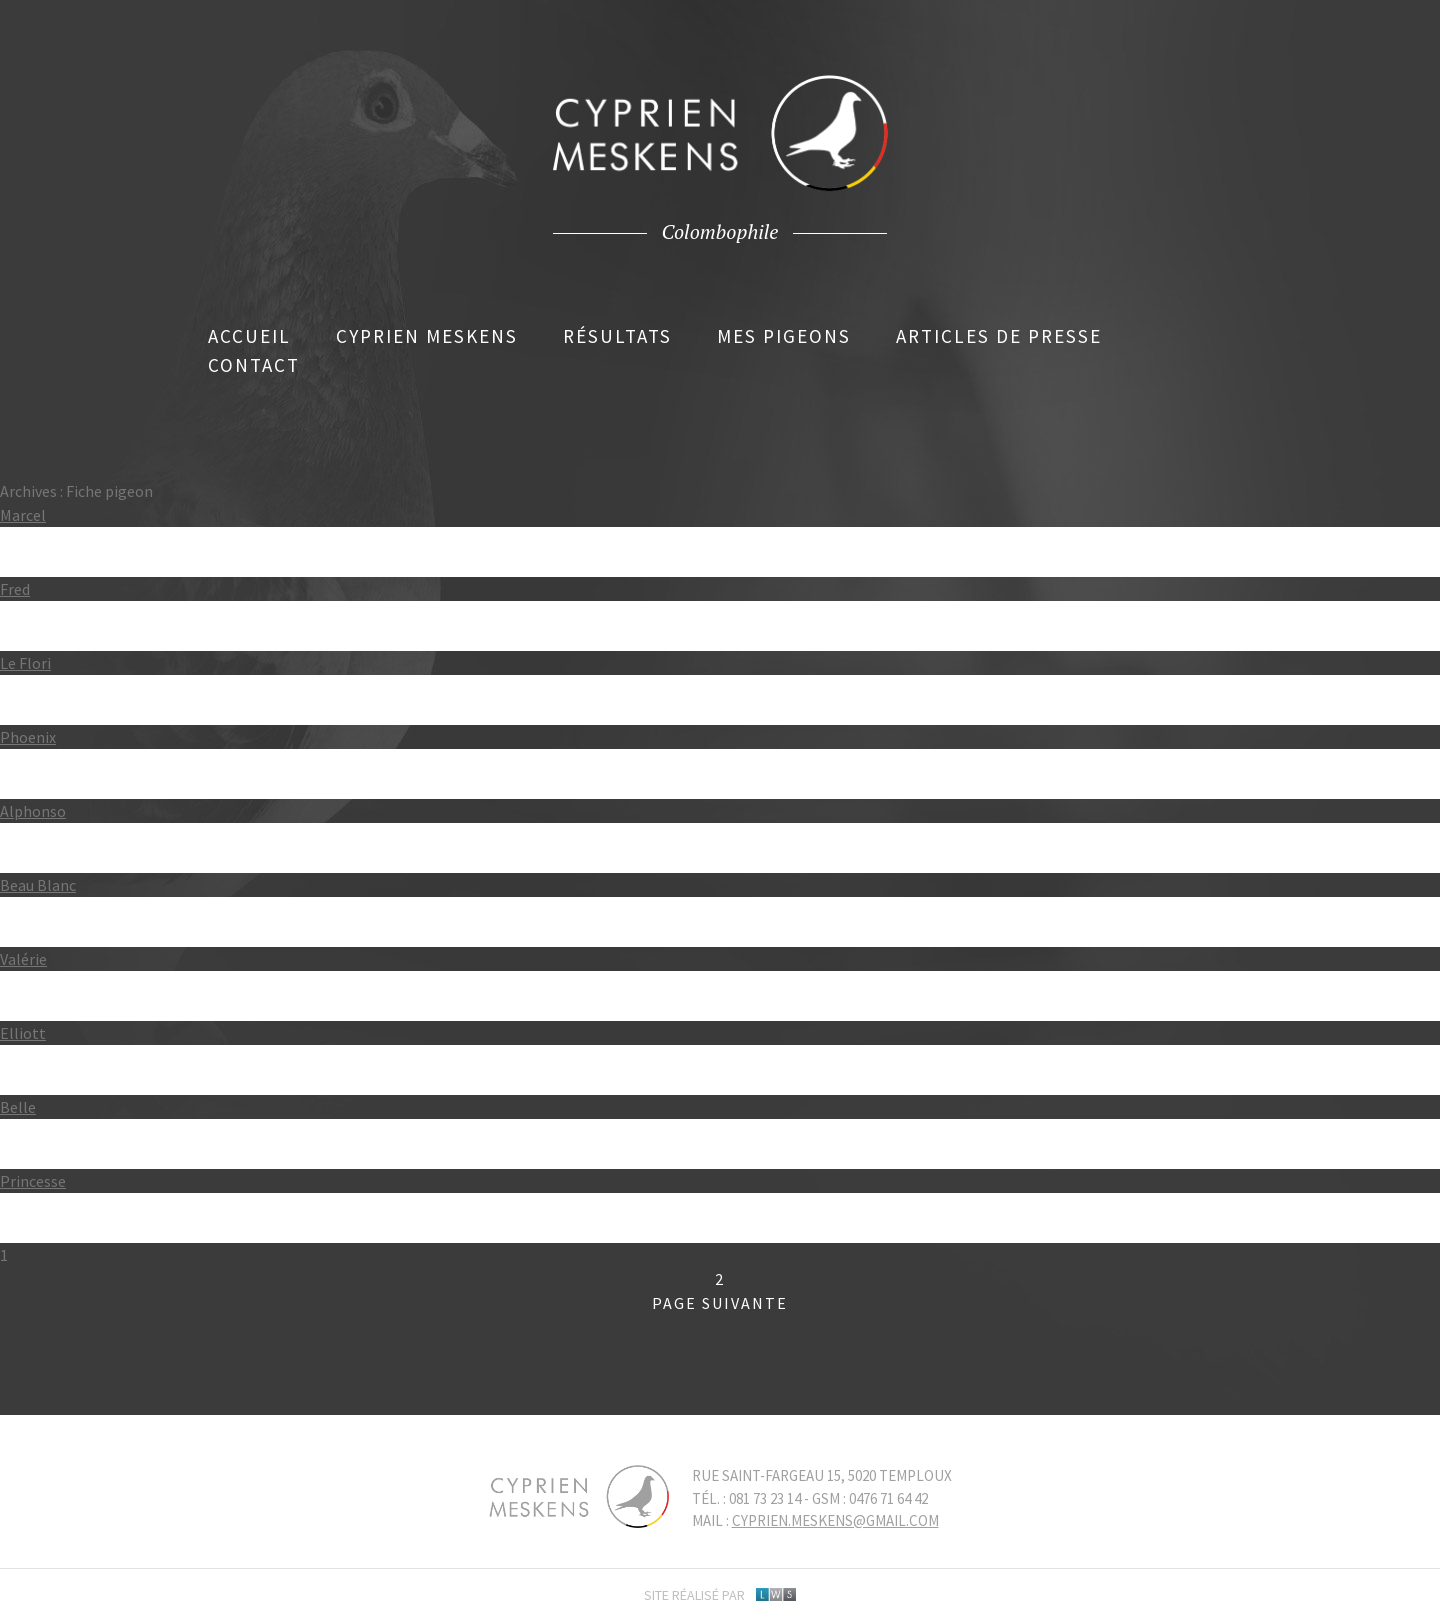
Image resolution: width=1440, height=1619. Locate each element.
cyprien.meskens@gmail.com (835, 1520)
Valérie (23, 959)
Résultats (617, 336)
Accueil (249, 336)
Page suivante (720, 1303)
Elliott (23, 1033)
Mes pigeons (784, 336)
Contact (254, 365)
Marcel (23, 515)
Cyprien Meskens (427, 336)
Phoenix (28, 737)
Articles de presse (999, 336)
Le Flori (25, 663)
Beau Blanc (38, 885)
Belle (18, 1107)
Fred (15, 589)
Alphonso (33, 811)
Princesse (33, 1181)
